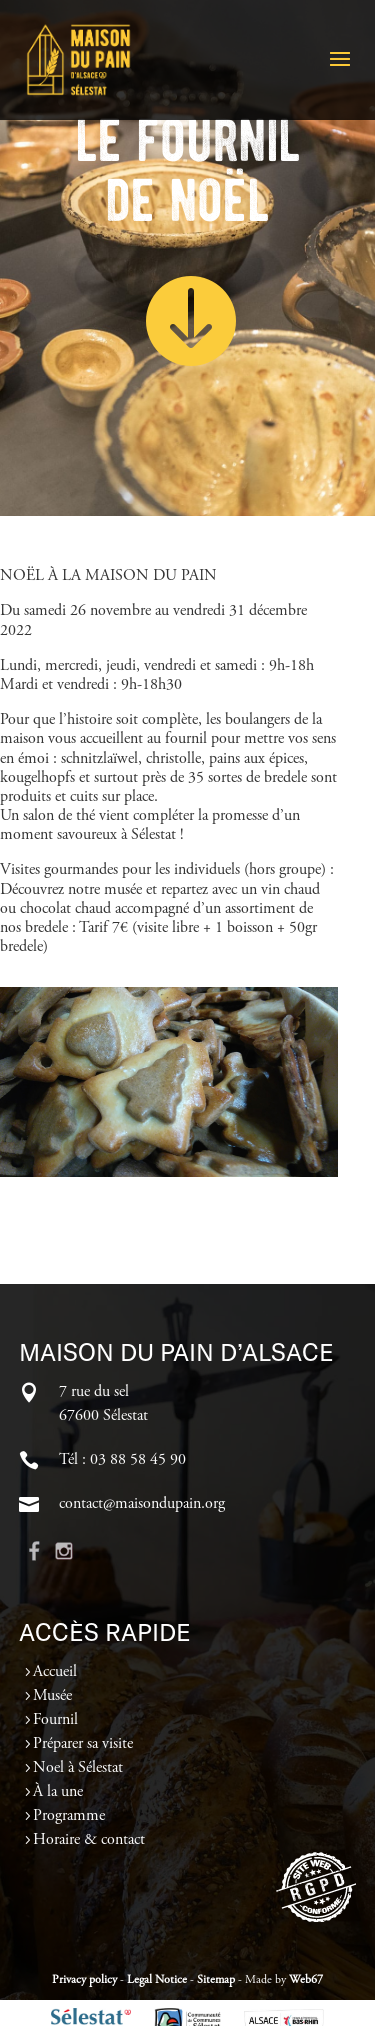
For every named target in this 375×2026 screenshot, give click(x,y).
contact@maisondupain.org (142, 1504)
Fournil (55, 1720)
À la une (58, 1792)
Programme (69, 1816)
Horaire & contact (89, 1840)
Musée (52, 1696)
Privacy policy (84, 1980)
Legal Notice (157, 1980)
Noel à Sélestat (78, 1768)
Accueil (55, 1672)
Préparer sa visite (83, 1744)
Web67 (306, 1980)
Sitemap (216, 1980)
